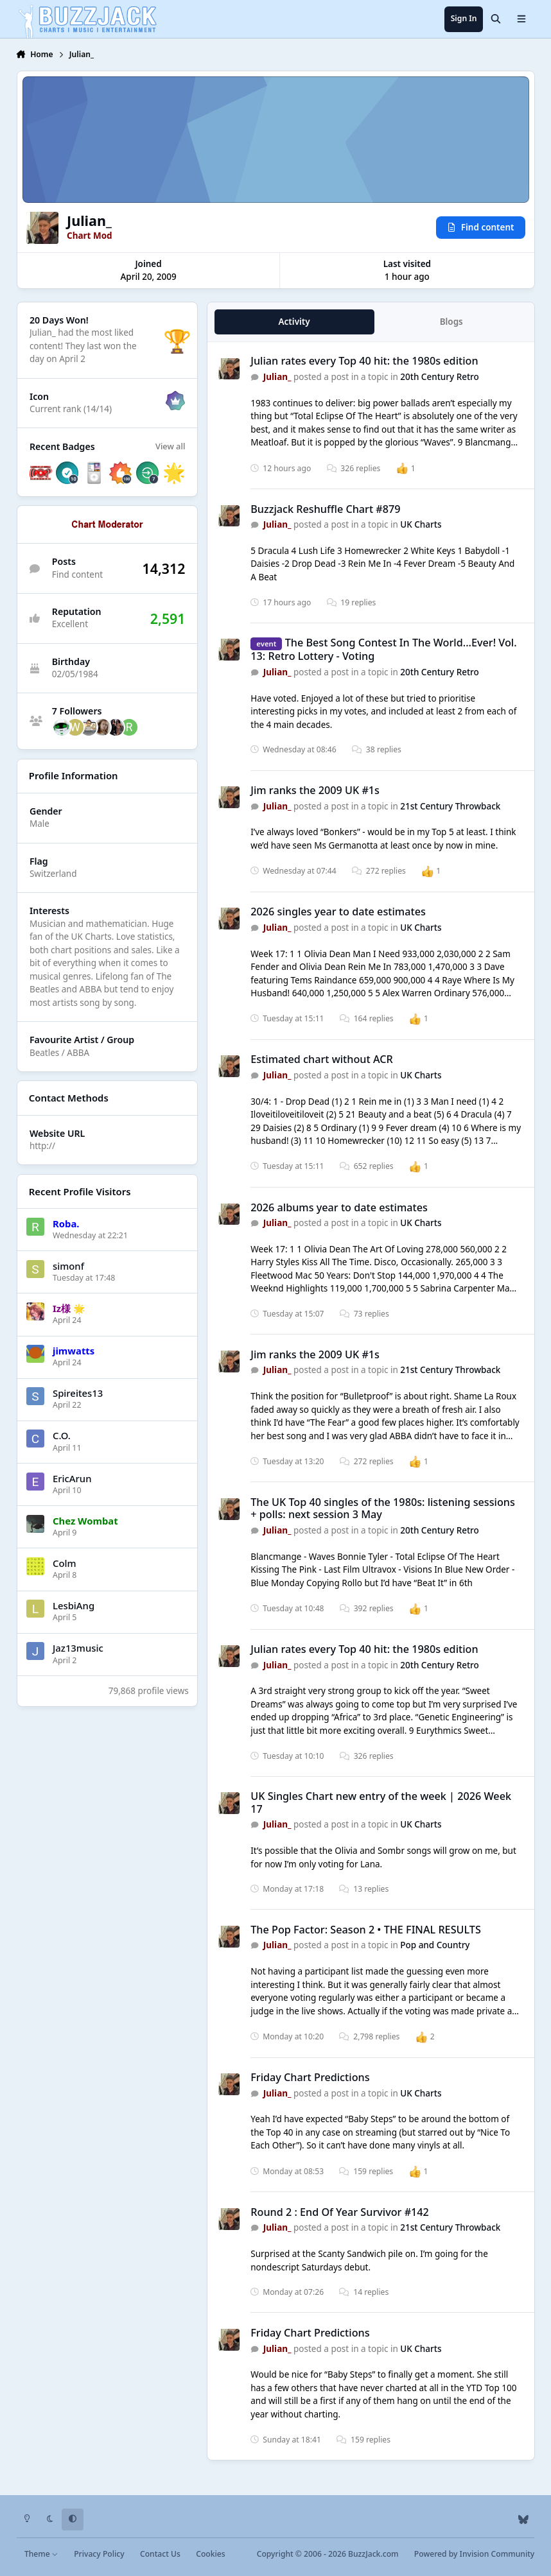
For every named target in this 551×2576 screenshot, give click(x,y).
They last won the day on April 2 (83, 352)
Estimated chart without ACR (321, 1059)
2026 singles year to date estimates (338, 911)
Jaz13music (78, 1647)
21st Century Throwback (450, 806)
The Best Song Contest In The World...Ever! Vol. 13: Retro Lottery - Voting (383, 649)
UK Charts (420, 524)
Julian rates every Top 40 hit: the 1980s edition (364, 361)
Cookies (210, 2553)
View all (170, 446)
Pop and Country (434, 1945)
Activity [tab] (294, 321)
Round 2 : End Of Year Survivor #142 (339, 2212)
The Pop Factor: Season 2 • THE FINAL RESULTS (365, 1930)
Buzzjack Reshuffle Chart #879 (325, 509)
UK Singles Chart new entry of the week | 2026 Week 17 (380, 1802)
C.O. (62, 1435)
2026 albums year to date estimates (339, 1207)
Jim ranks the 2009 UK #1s (315, 790)
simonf (68, 1265)
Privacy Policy (99, 2553)
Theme (41, 2553)
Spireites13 (78, 1393)
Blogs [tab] (450, 321)
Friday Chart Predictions (309, 2077)
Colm (64, 1563)
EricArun (72, 1478)
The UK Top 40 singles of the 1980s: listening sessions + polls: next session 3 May (382, 1508)
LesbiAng (73, 1605)
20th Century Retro (439, 377)
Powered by (474, 2553)
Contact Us (160, 2553)
